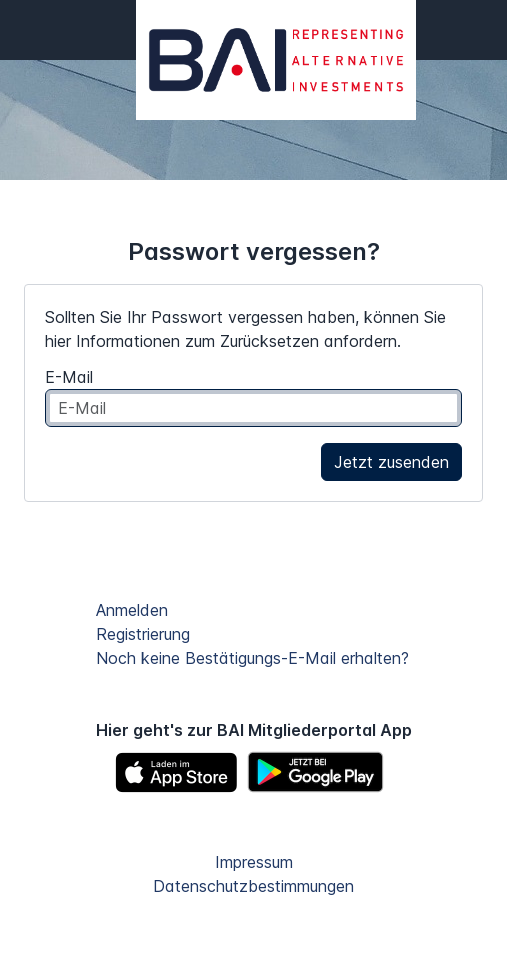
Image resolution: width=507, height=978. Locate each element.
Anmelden (132, 610)
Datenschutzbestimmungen (253, 886)
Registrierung (143, 634)
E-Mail (69, 377)
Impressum (254, 862)
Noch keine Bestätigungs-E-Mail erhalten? (252, 658)
